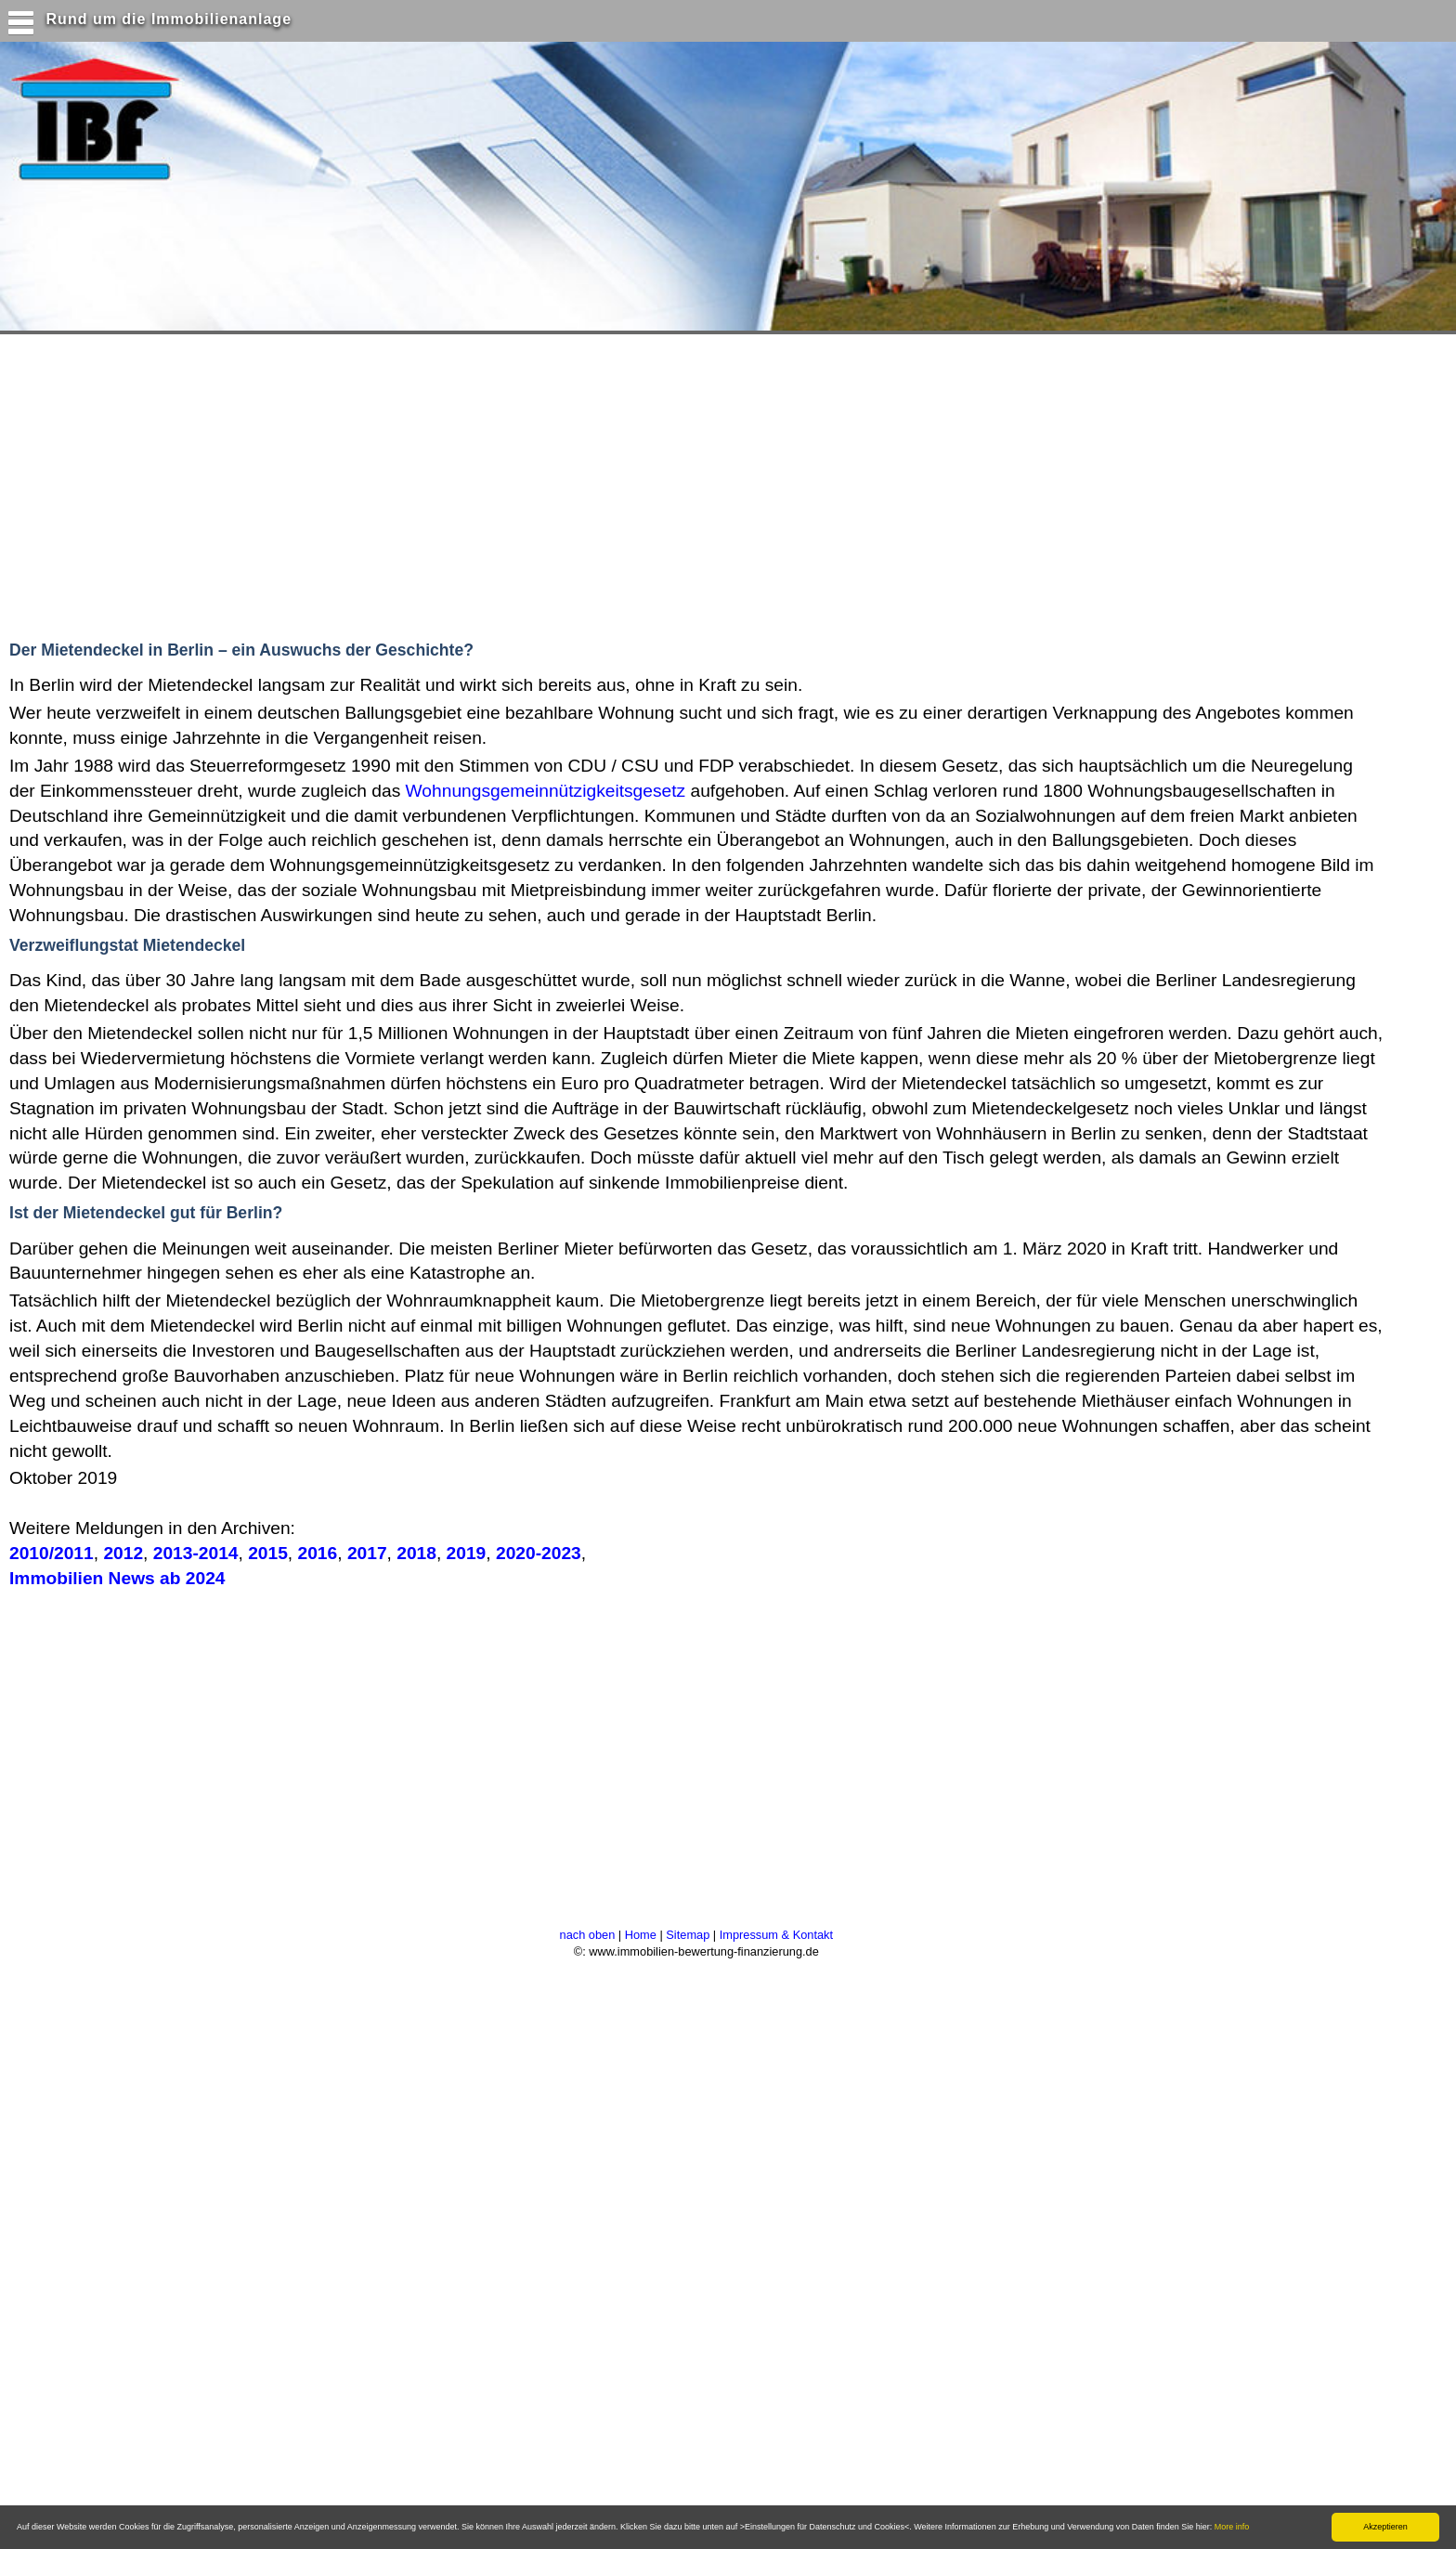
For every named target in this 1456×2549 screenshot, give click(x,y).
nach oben (588, 1935)
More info (1232, 2526)
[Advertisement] (361, 483)
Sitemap (687, 1935)
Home (640, 1935)
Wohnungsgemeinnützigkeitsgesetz (546, 790)
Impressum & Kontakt (776, 1935)
